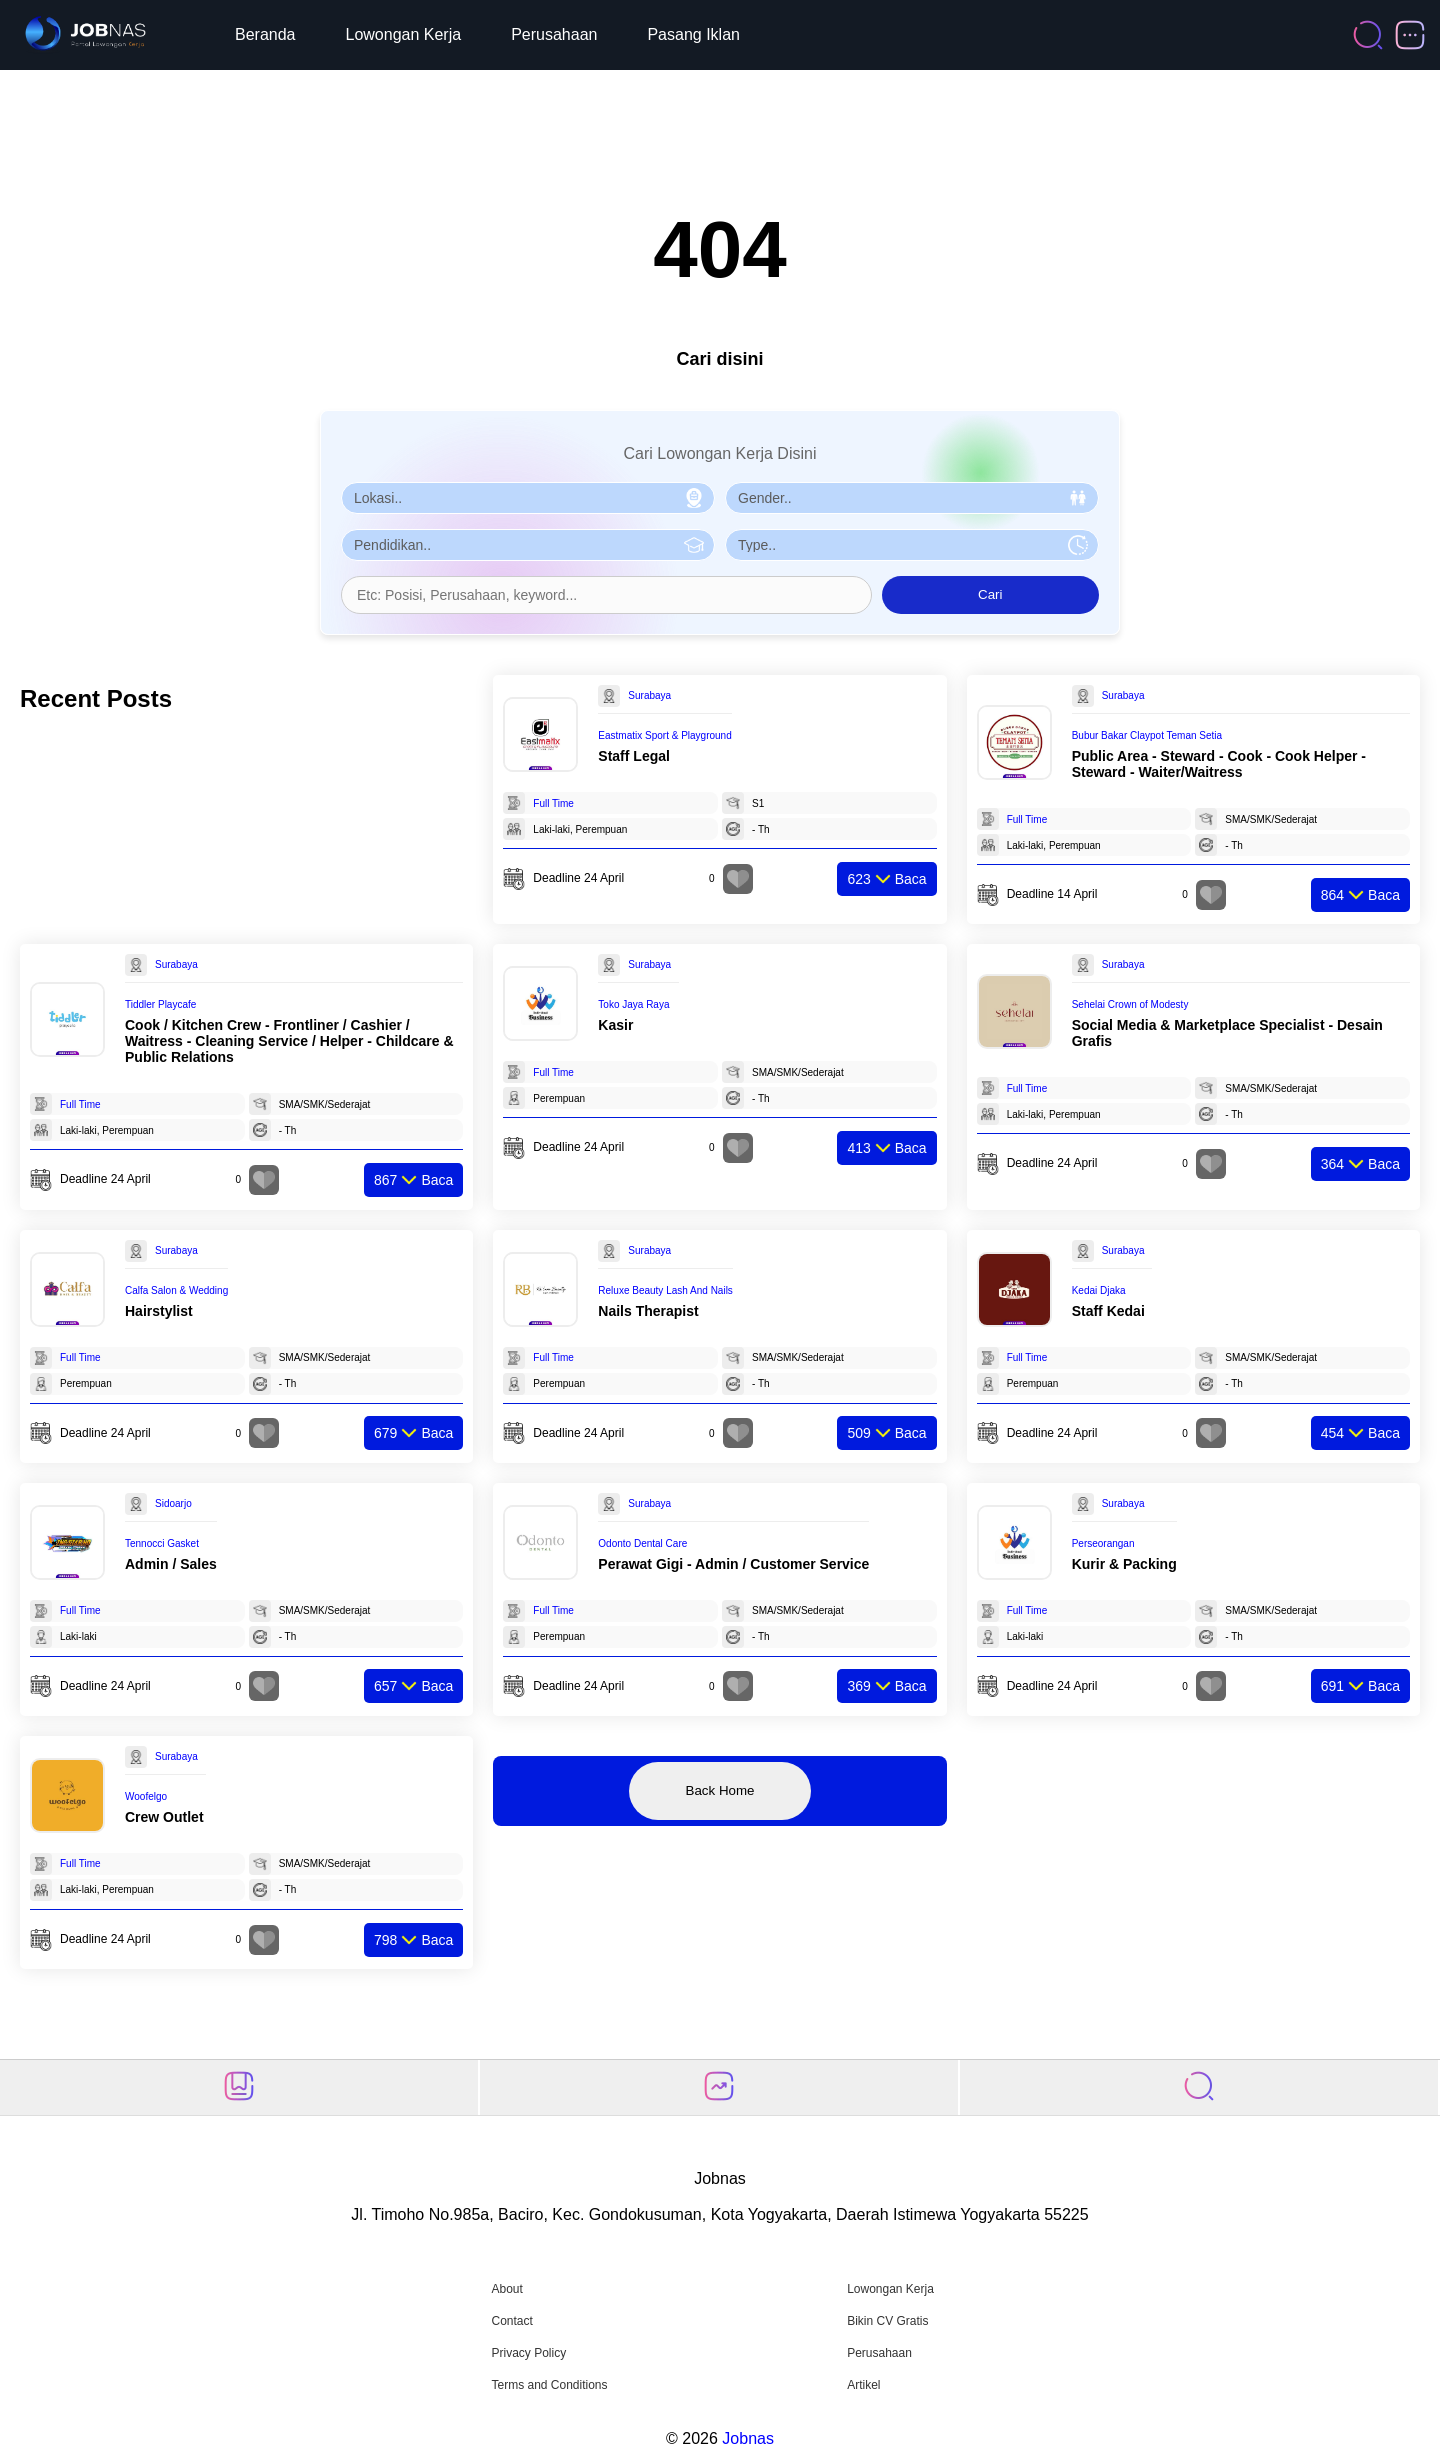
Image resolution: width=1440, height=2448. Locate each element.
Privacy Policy (528, 2353)
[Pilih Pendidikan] (528, 545)
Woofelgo (146, 1796)
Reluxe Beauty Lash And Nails (665, 1290)
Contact (511, 2321)
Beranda (265, 34)
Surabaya (649, 695)
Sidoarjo (173, 1503)
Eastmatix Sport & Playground (664, 735)
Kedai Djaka (1099, 1290)
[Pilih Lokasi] (528, 498)
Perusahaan (554, 34)
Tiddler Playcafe (160, 1004)
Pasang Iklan (693, 34)
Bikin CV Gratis (887, 2321)
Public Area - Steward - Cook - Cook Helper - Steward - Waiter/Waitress (1219, 764)
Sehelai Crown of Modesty (1130, 1004)
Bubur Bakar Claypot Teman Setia (1147, 735)
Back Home (720, 1790)
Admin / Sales (171, 1564)
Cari (990, 594)
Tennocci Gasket (162, 1543)
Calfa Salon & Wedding (176, 1290)
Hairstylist (159, 1311)
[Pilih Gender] (912, 498)
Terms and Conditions (549, 2385)
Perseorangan (1103, 1543)
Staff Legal (634, 756)
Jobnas (748, 2438)
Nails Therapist (648, 1311)
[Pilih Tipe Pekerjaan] (912, 545)
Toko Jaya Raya (633, 1004)
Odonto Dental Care (642, 1543)
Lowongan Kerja (404, 34)
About (506, 2289)
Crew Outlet (164, 1817)
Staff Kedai (1108, 1311)
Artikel (863, 2385)
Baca (886, 879)
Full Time (553, 803)
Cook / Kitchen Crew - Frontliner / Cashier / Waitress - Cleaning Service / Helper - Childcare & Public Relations (289, 1041)
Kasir (615, 1025)
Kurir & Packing (1124, 1564)
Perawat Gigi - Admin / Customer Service (733, 1564)
